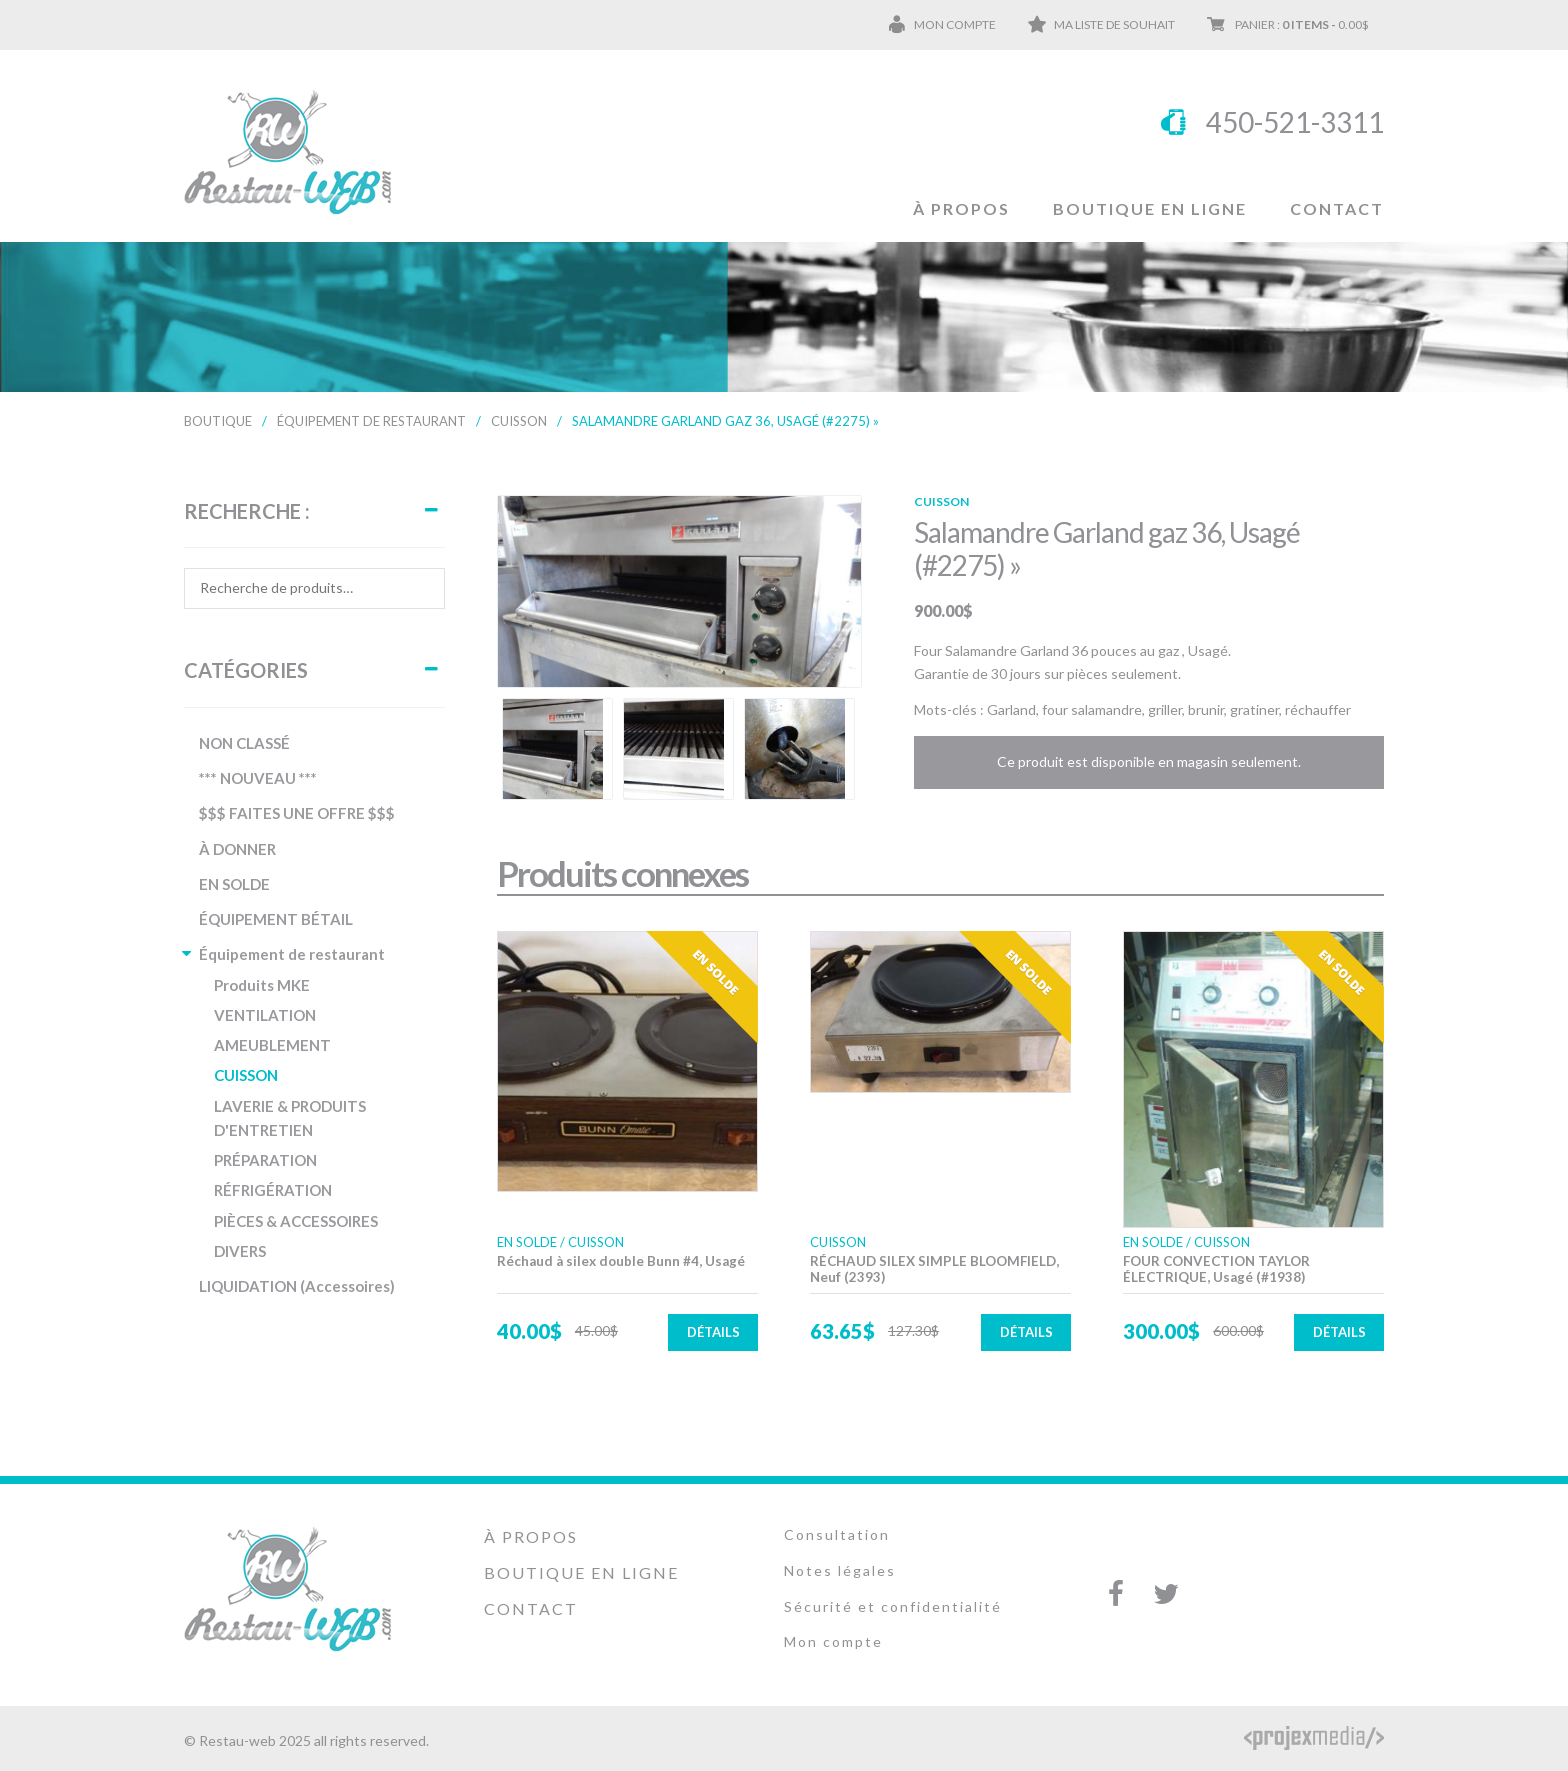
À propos (961, 208)
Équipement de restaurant (371, 421)
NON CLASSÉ (244, 743)
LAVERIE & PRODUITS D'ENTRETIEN (290, 1118)
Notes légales (840, 1569)
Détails (713, 1331)
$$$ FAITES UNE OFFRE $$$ (297, 813)
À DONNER (237, 849)
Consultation (837, 1533)
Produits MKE (262, 985)
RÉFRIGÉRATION (273, 1190)
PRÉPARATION (265, 1160)
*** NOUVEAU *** (258, 778)
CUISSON (519, 421)
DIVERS (240, 1251)
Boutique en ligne (1150, 208)
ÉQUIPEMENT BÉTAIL (276, 919)
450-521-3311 (1295, 122)
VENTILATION (265, 1015)
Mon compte (955, 24)
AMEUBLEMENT (272, 1045)
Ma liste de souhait (1114, 24)
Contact (1337, 208)
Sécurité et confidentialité (893, 1605)
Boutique (218, 421)
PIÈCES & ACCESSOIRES (296, 1221)
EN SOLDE (234, 884)
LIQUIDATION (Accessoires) (297, 1286)
